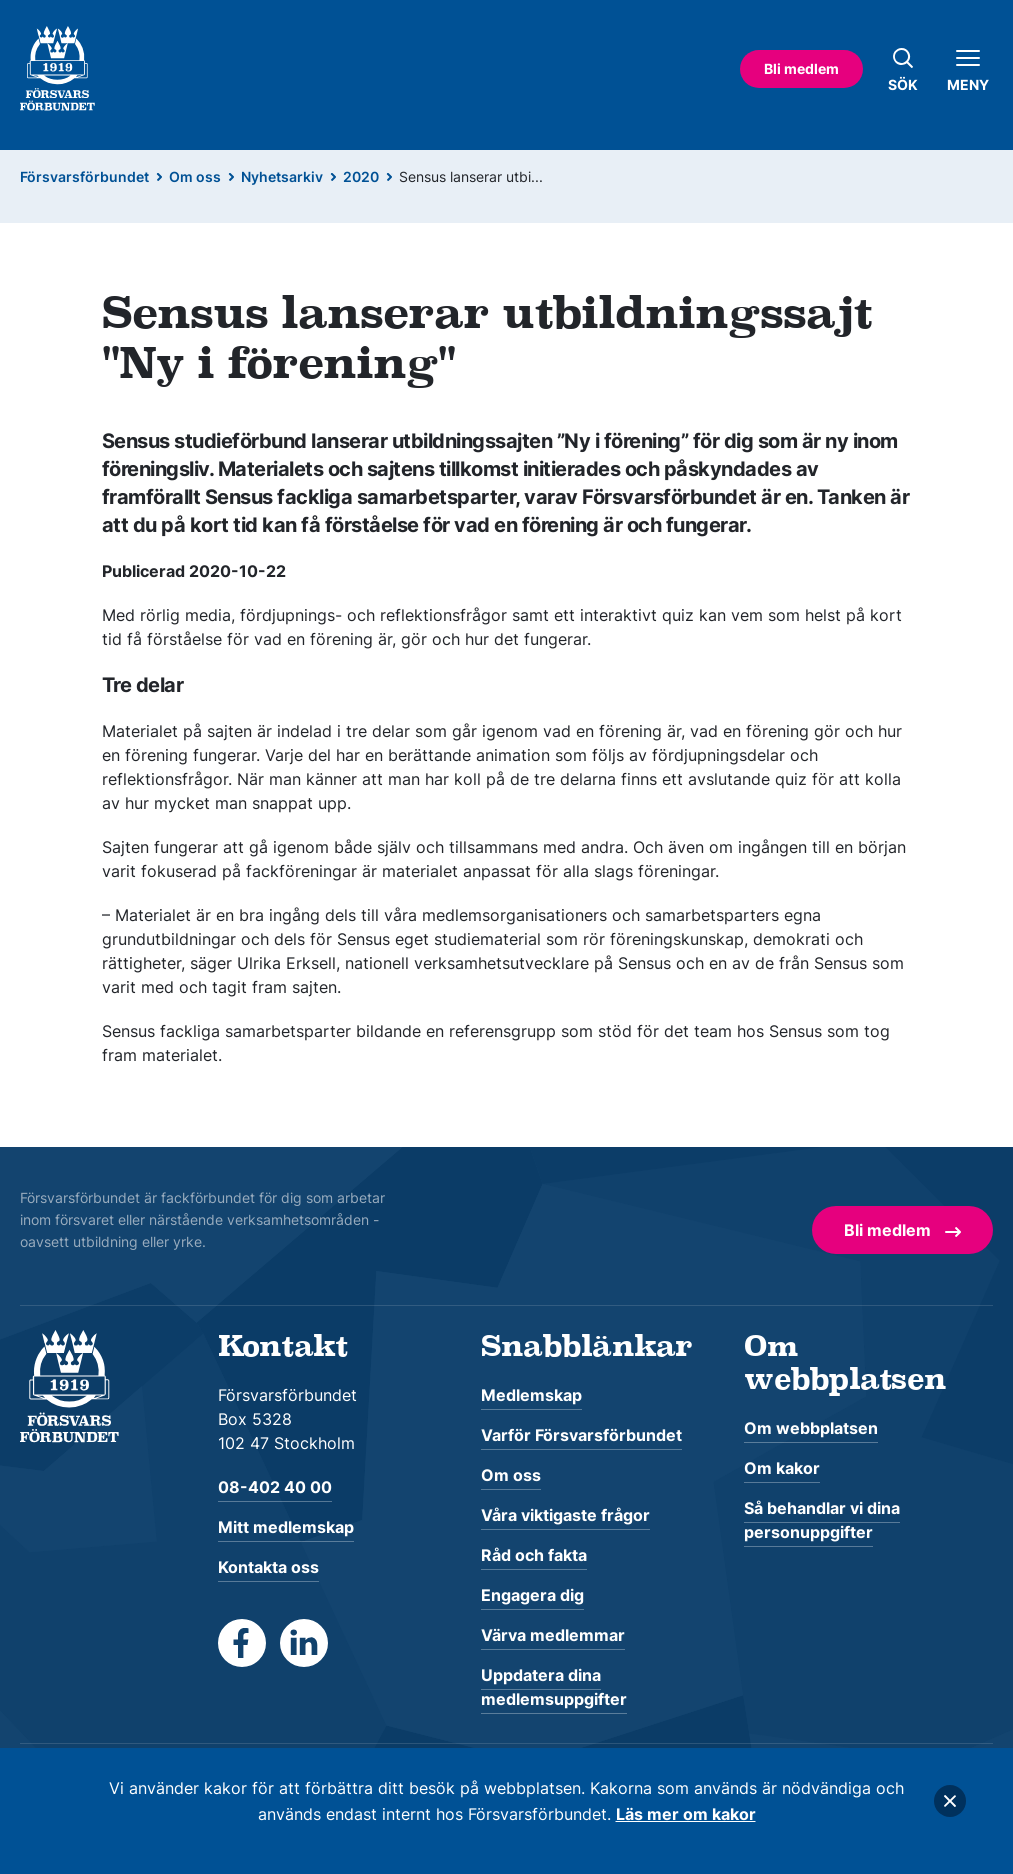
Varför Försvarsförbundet (581, 1435)
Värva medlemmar (553, 1635)
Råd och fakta (534, 1555)
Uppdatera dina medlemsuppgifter (554, 1687)
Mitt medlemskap (286, 1527)
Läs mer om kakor (686, 1814)
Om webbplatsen (811, 1428)
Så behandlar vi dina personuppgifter (822, 1520)
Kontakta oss (268, 1567)
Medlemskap (531, 1395)
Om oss (195, 176)
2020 (361, 176)
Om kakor (782, 1468)
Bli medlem (801, 68)
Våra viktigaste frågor (565, 1515)
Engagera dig (532, 1595)
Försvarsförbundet (84, 176)
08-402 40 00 (275, 1487)
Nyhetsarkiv (282, 176)
